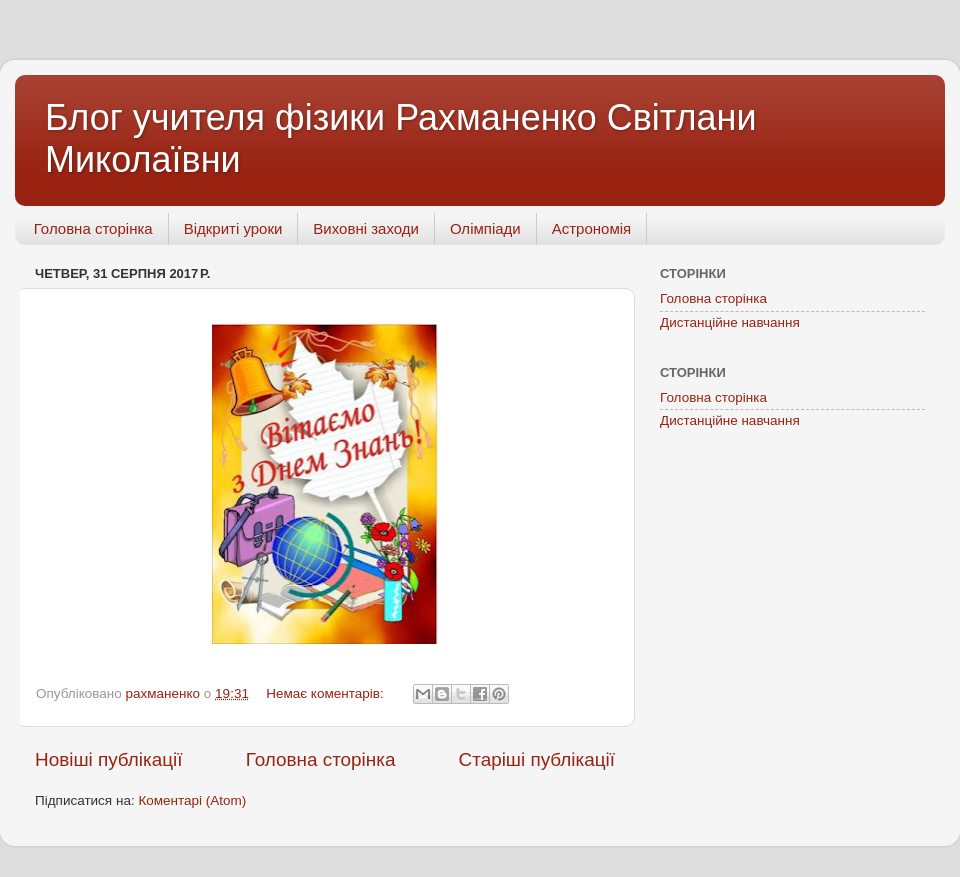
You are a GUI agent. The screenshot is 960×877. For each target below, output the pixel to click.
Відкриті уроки (233, 228)
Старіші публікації (537, 759)
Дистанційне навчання (730, 322)
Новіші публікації (109, 759)
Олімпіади (485, 228)
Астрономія (591, 228)
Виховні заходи (366, 228)
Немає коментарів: (326, 693)
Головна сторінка (93, 228)
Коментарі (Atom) (192, 800)
